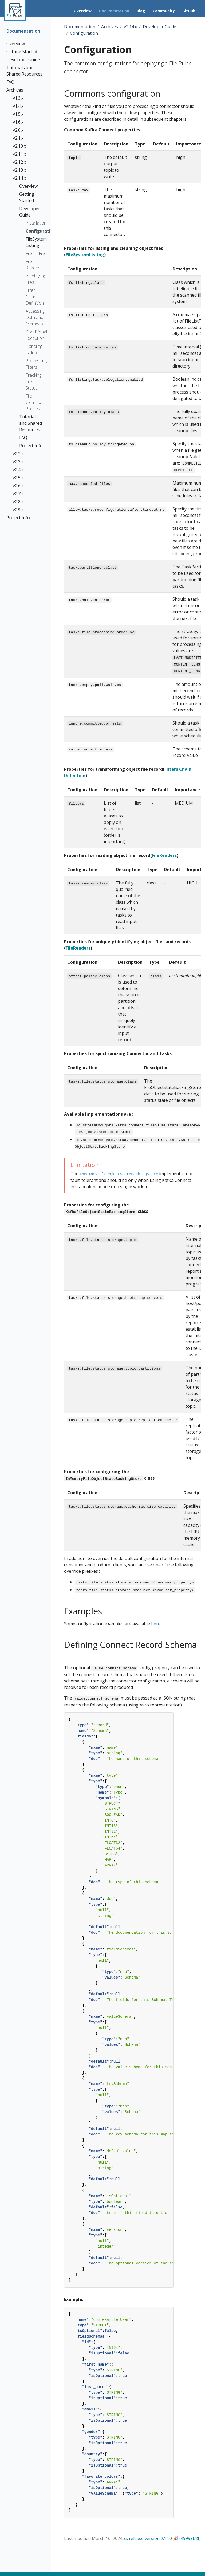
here (155, 1624)
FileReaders (164, 855)
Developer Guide (159, 27)
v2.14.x (130, 27)
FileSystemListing (85, 255)
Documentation (79, 27)
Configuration (84, 33)
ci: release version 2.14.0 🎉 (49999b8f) (162, 2538)
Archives (109, 27)
